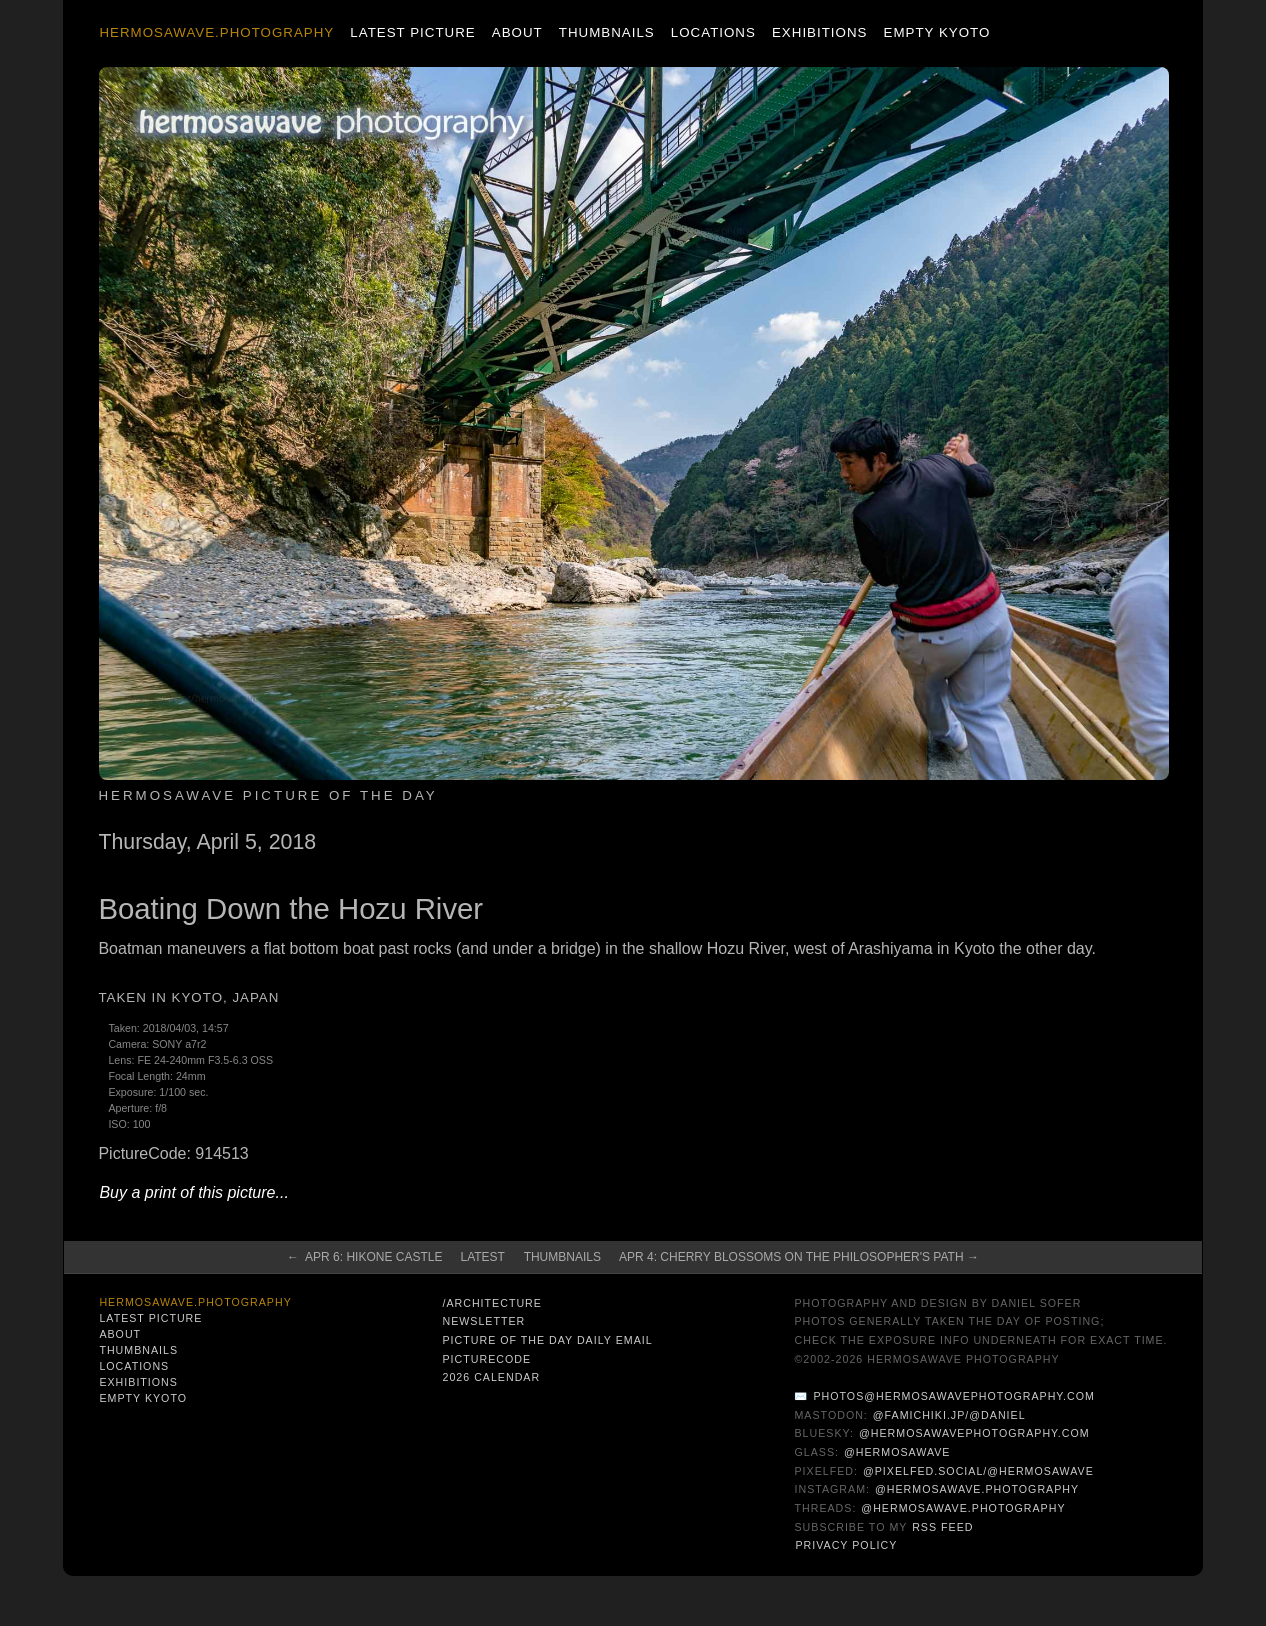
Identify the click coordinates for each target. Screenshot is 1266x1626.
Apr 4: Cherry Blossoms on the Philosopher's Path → (799, 1257)
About (517, 32)
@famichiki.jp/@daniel (949, 1415)
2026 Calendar (491, 1377)
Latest (482, 1257)
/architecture (491, 1303)
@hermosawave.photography (977, 1489)
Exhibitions (819, 32)
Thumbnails (607, 32)
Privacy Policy (846, 1545)
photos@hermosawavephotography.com (953, 1396)
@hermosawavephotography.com (974, 1433)
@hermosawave (897, 1452)
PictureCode (486, 1359)
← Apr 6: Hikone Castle (364, 1257)
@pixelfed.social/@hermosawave (978, 1471)
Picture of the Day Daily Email (547, 1340)
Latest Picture (412, 32)
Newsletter (483, 1321)
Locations (713, 32)
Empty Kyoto (937, 32)
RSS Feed (942, 1527)
